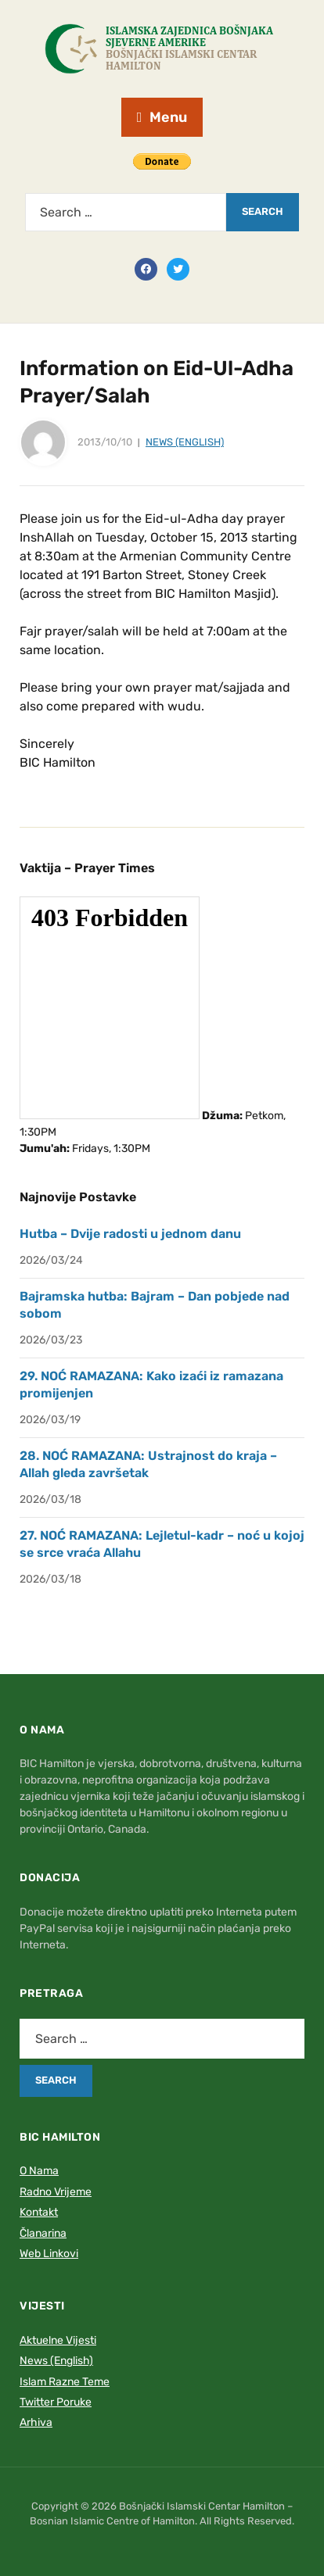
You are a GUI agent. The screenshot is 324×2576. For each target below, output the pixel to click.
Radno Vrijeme (56, 2192)
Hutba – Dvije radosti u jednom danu (130, 1233)
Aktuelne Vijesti (58, 2340)
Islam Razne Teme (65, 2381)
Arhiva (36, 2422)
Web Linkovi (49, 2253)
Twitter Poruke (56, 2402)
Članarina (43, 2233)
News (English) (185, 442)
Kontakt (39, 2212)
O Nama (39, 2170)
